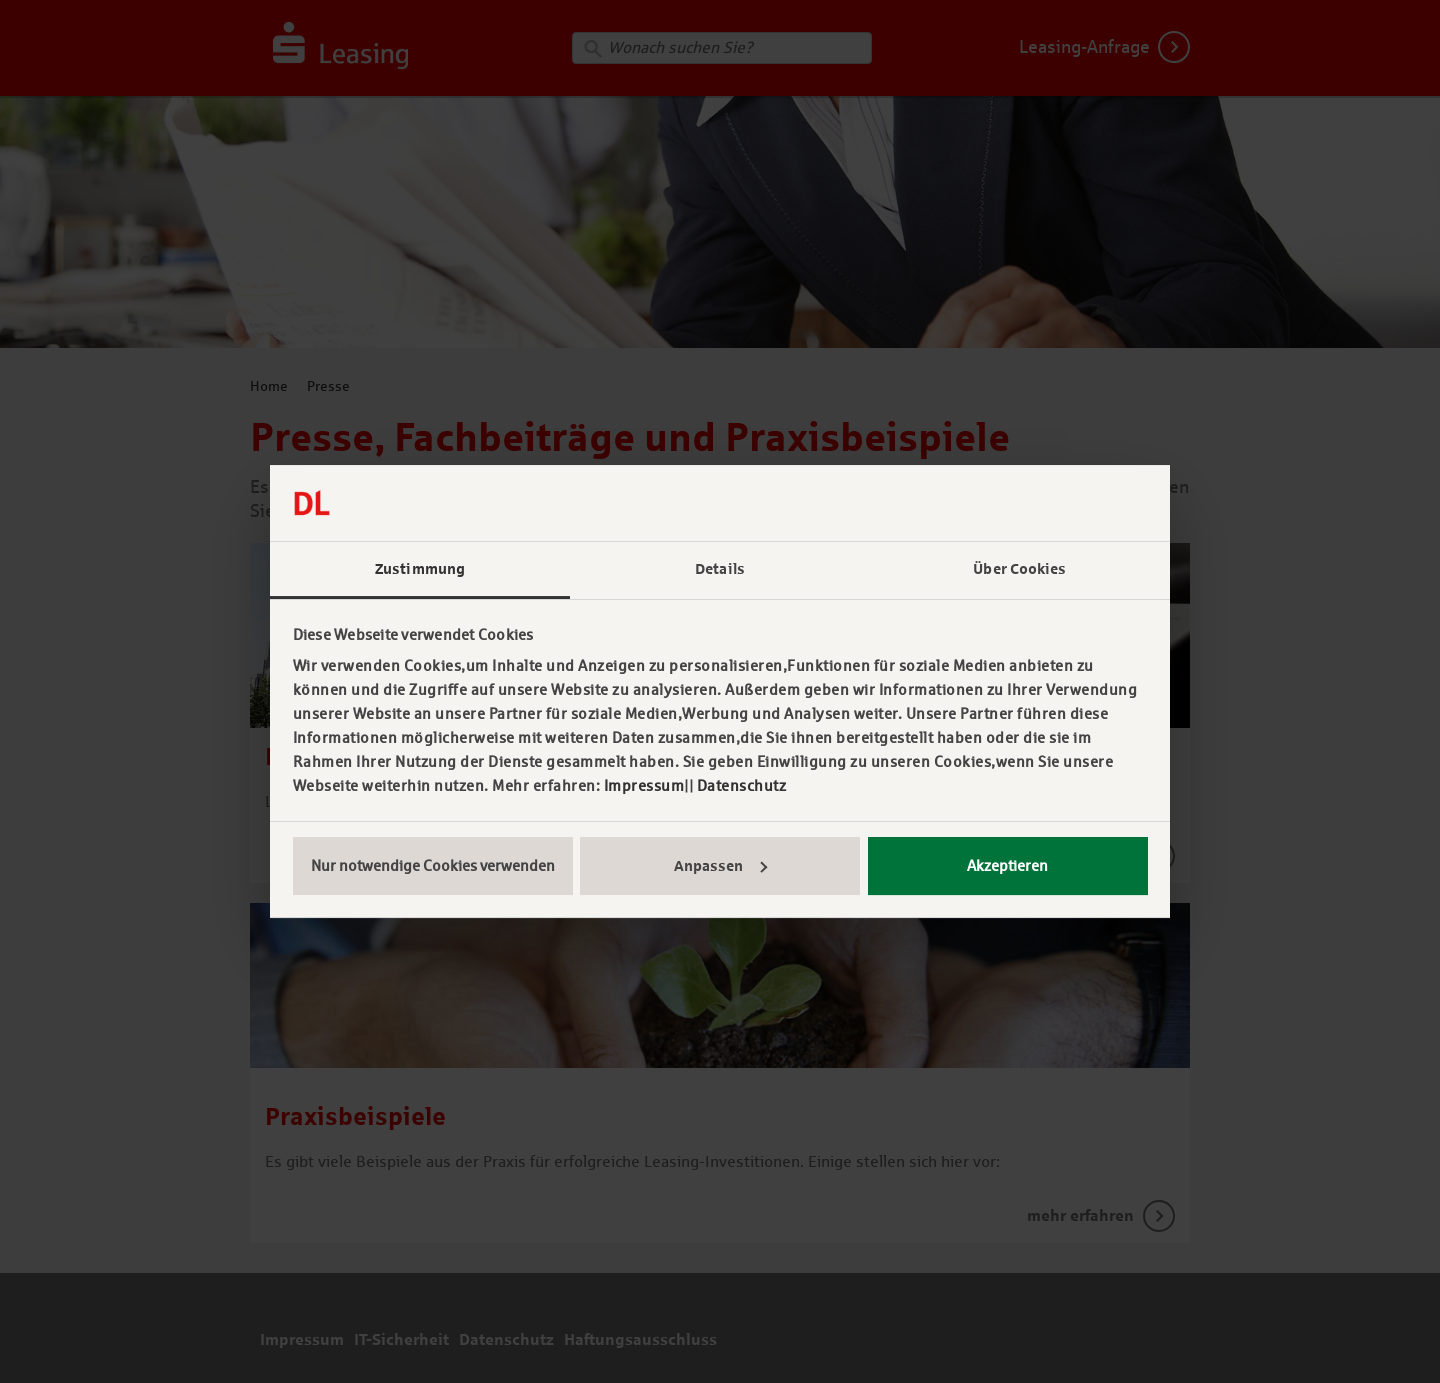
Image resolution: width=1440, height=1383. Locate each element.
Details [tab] (720, 569)
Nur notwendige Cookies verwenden (433, 865)
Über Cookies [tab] (1019, 569)
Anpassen (720, 866)
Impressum (644, 785)
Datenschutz (742, 785)
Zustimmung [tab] (420, 569)
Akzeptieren (1007, 865)
